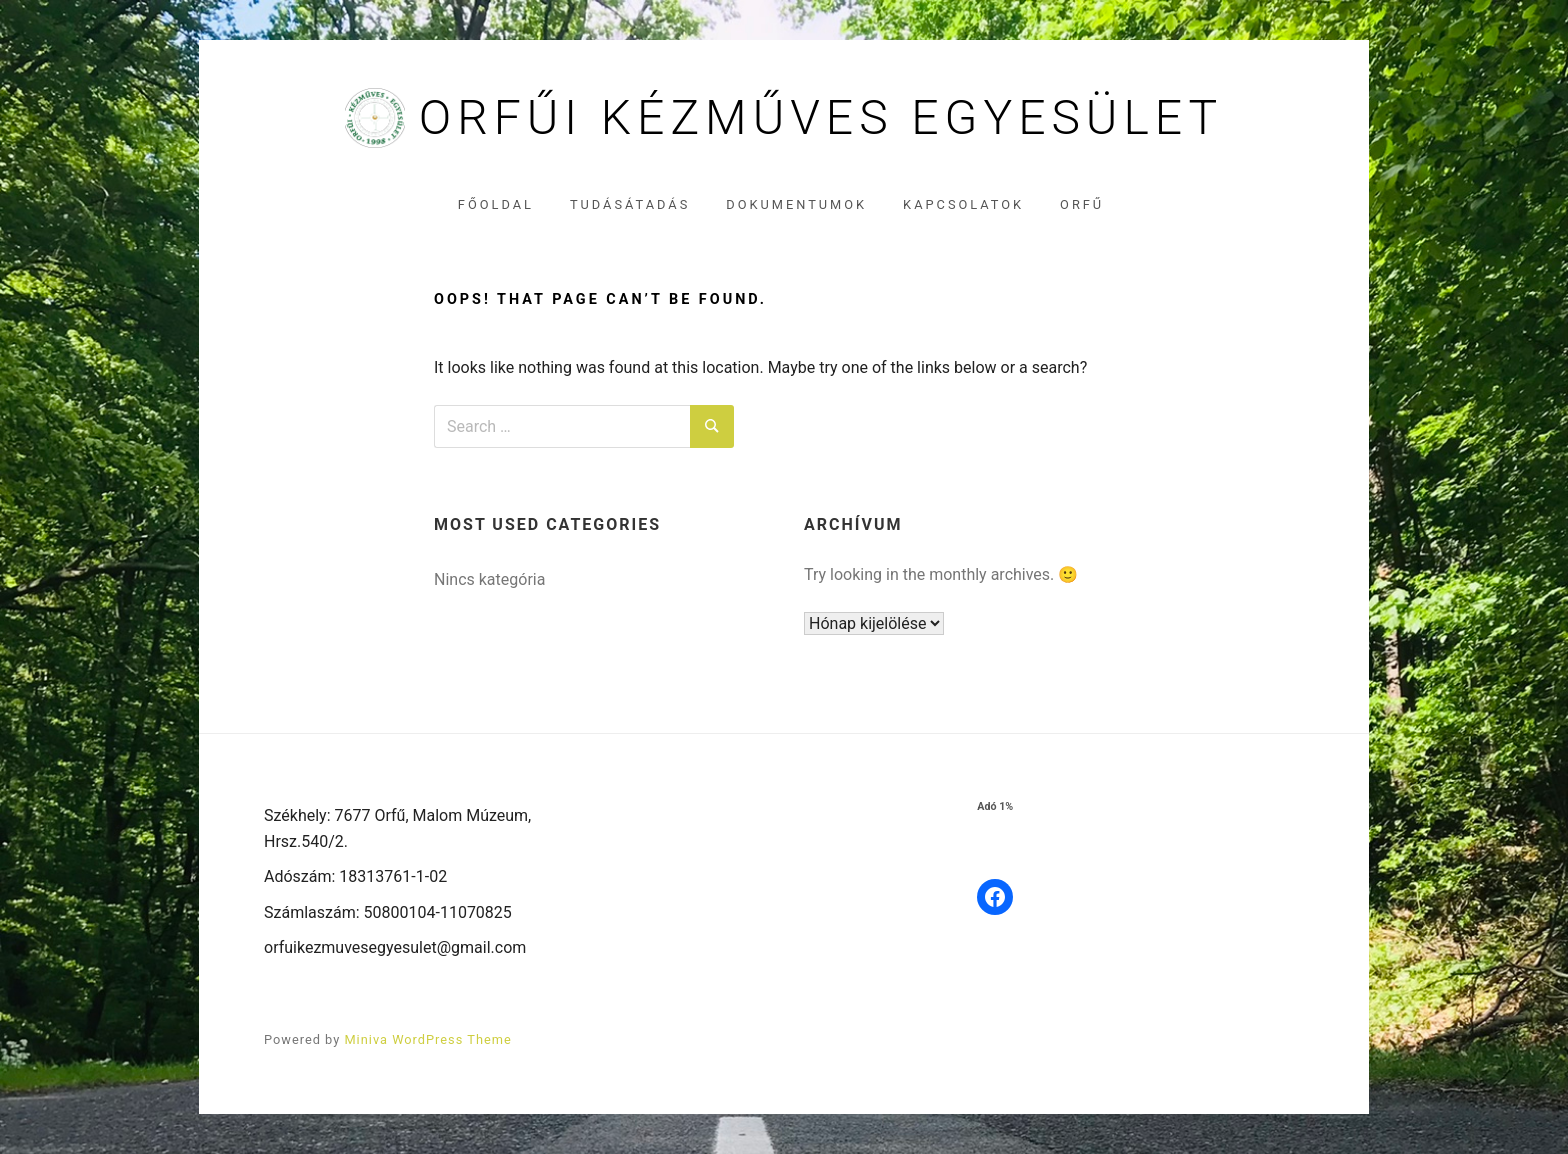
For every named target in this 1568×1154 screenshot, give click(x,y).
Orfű (1082, 204)
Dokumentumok (796, 204)
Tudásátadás (630, 204)
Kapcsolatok (963, 204)
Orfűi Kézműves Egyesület (821, 118)
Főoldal (496, 204)
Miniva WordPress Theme (427, 1039)
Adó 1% (995, 806)
